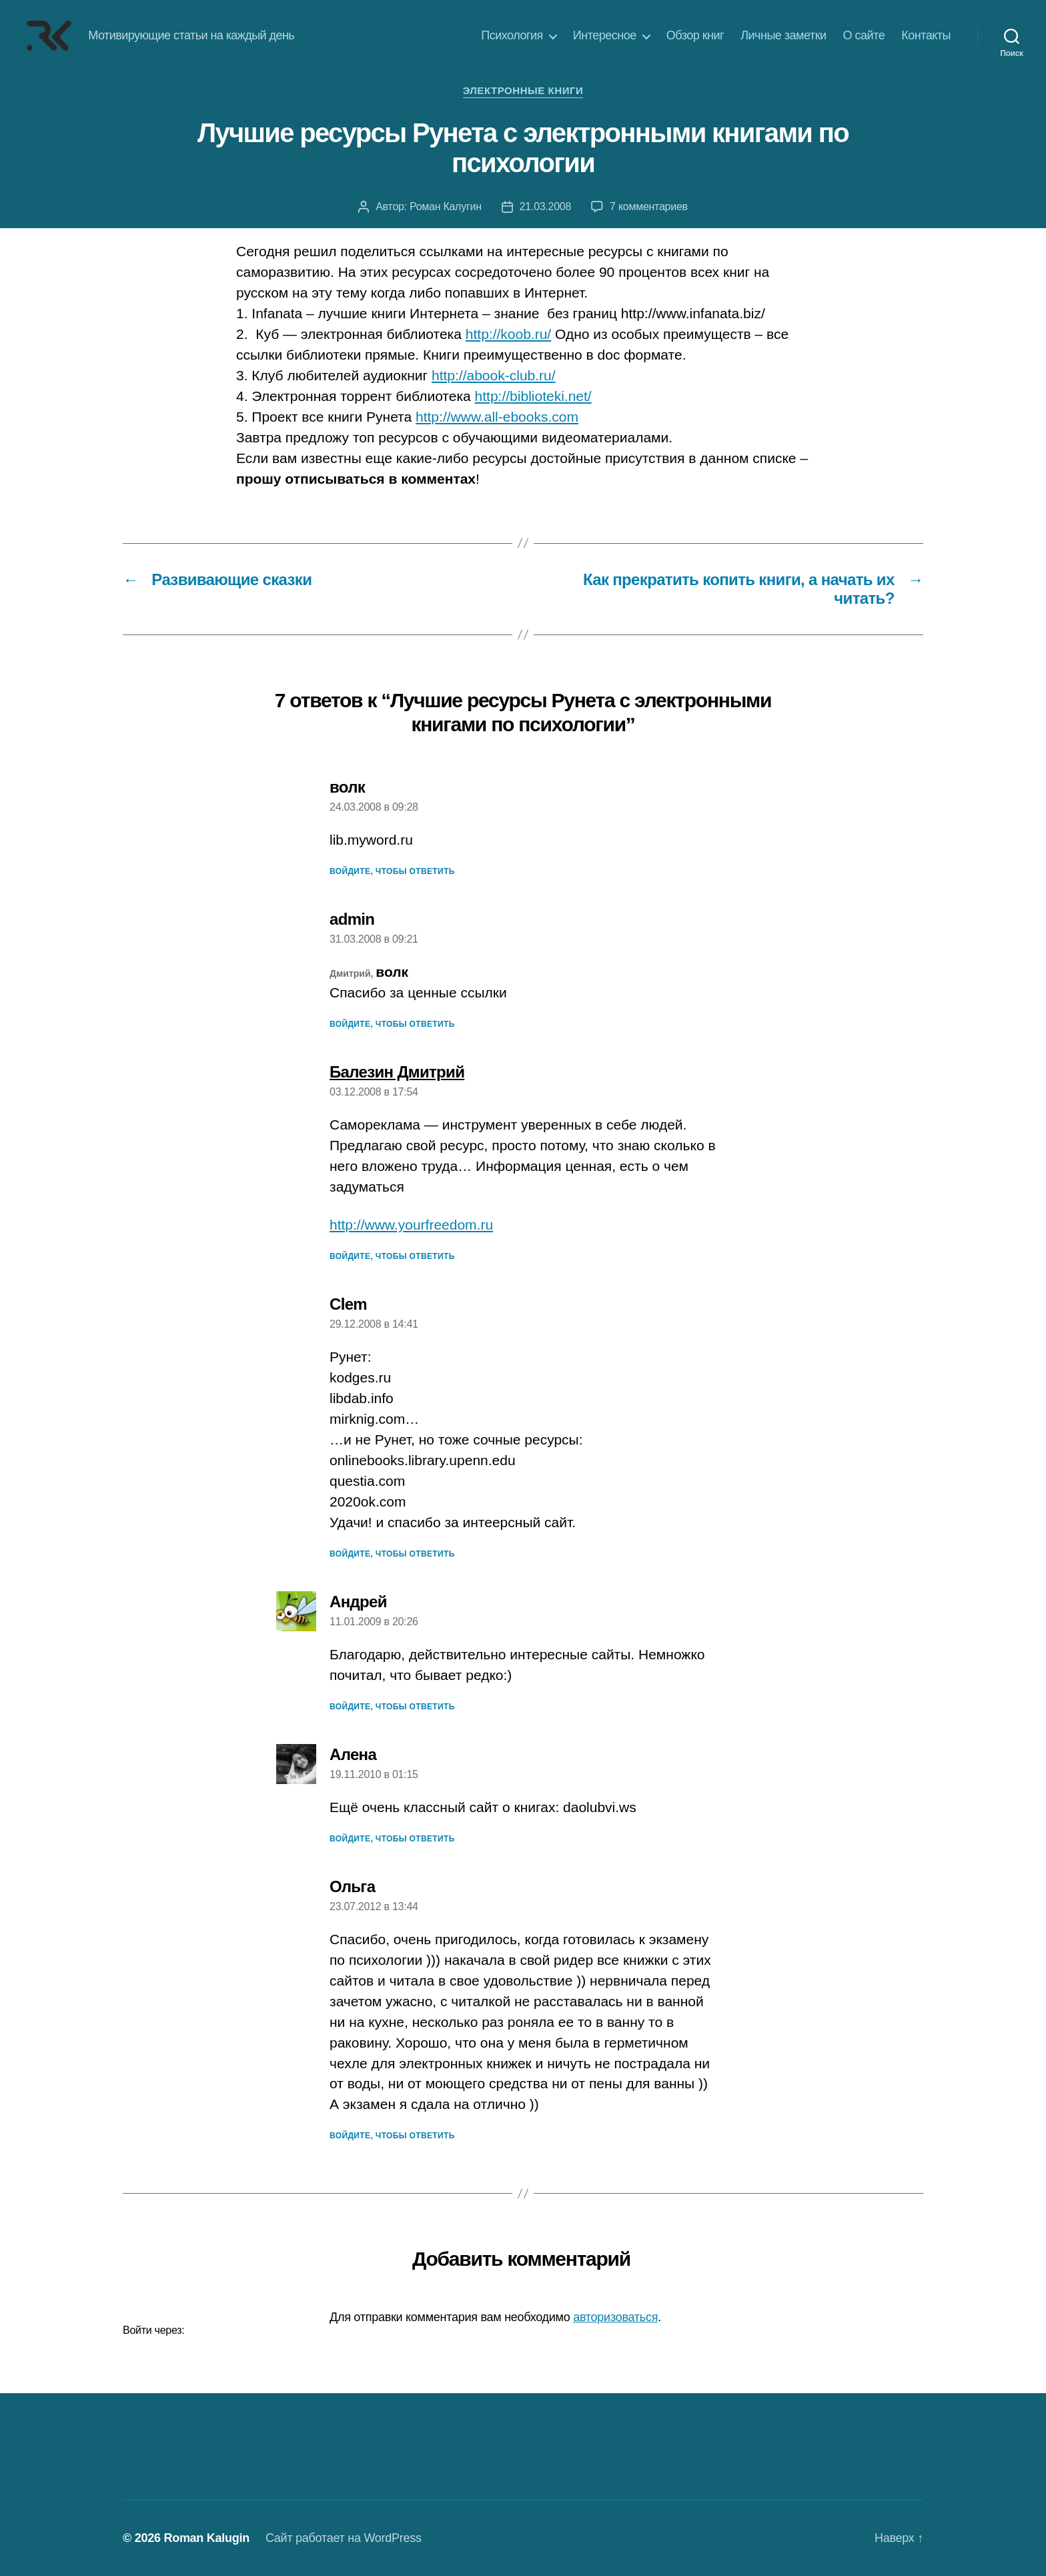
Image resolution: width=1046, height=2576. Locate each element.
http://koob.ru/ (508, 334)
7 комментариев (649, 206)
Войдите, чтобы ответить (392, 871)
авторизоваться (615, 2317)
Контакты (926, 35)
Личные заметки (783, 35)
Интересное (604, 35)
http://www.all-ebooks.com (497, 416)
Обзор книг (695, 35)
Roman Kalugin (206, 2538)
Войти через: (153, 2330)
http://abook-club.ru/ (494, 375)
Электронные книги (523, 90)
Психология (512, 35)
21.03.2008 (545, 206)
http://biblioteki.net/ (533, 396)
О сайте (864, 35)
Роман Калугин (446, 206)
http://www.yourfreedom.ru (411, 1224)
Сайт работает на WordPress (344, 2538)
